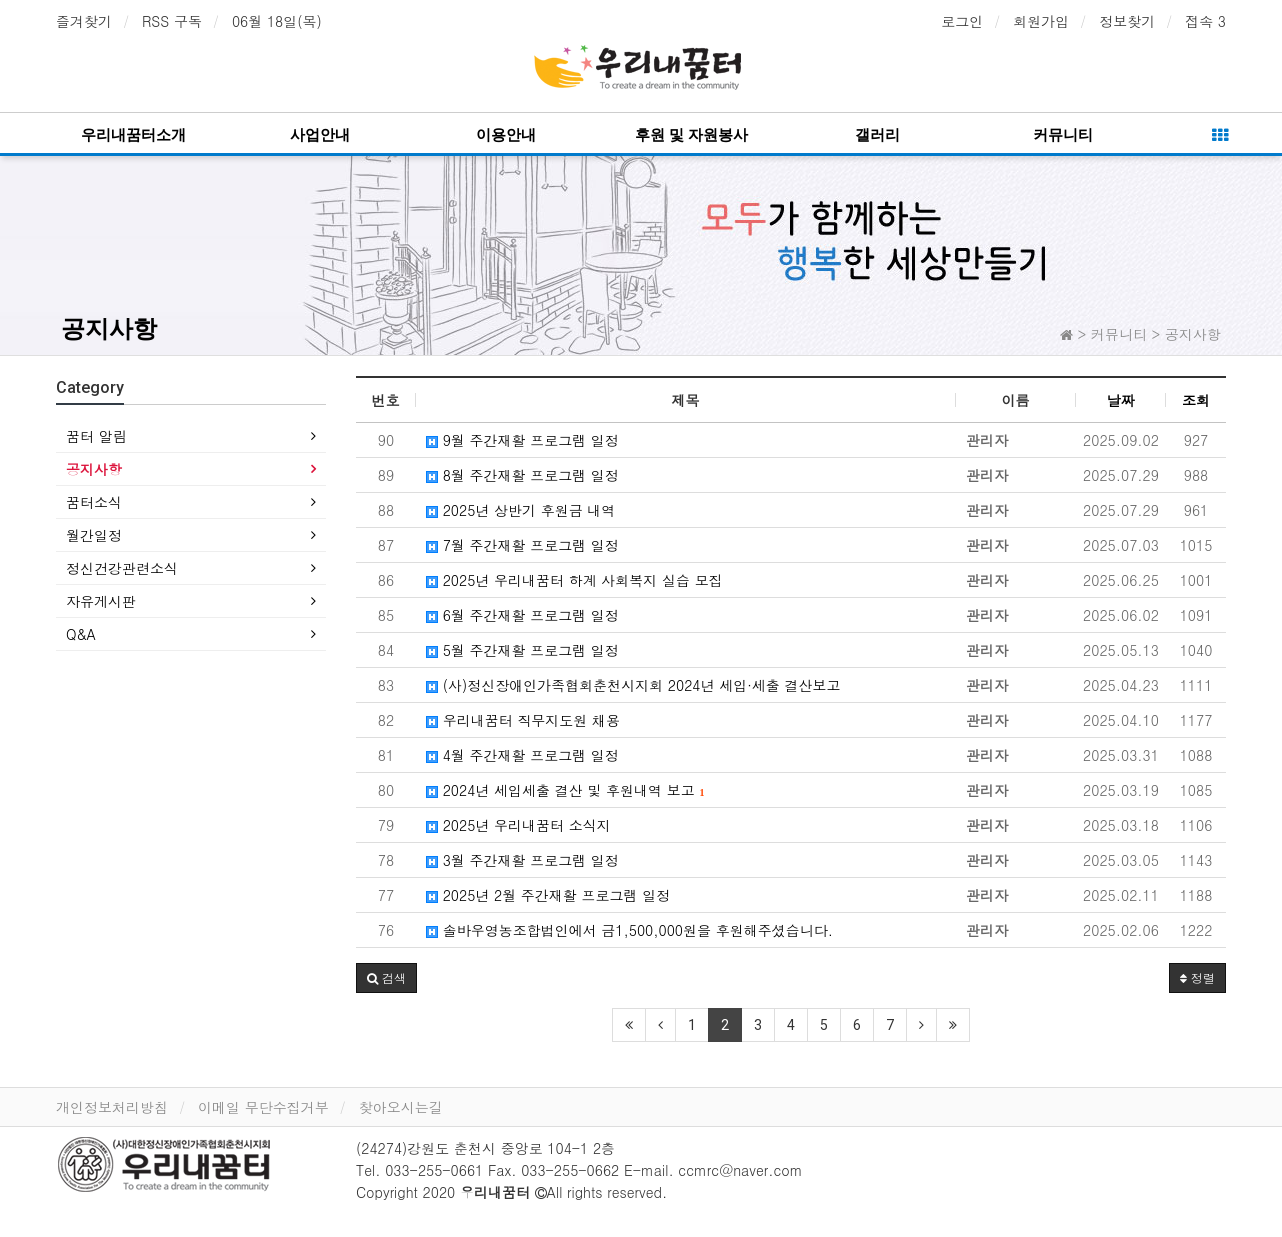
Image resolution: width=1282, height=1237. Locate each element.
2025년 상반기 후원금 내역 (520, 510)
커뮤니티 (1063, 135)
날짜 (1121, 400)
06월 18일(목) (277, 21)
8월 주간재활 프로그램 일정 (522, 475)
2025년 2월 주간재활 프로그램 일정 (548, 895)
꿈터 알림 (96, 436)
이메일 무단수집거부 (263, 1107)
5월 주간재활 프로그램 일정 (522, 650)
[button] (386, 978)
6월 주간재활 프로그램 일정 (522, 615)
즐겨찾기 (84, 21)
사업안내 (320, 135)
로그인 (962, 21)
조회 (1196, 400)
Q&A (81, 634)
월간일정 (94, 535)
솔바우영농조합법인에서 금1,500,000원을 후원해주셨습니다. (629, 930)
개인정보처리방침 (112, 1107)
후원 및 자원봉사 (691, 135)
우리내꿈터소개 (133, 135)
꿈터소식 (94, 502)
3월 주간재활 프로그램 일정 (522, 860)
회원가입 (1041, 21)
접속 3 (1205, 21)
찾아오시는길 (401, 1107)
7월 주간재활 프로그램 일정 (522, 545)
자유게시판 (101, 601)
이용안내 (506, 135)
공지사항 (109, 329)
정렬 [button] (1197, 977)
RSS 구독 (172, 21)
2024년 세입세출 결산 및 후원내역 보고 (565, 790)
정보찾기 (1127, 21)
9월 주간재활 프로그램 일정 (522, 440)
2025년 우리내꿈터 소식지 (518, 825)
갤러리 (877, 135)
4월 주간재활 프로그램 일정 (522, 755)
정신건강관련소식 (122, 568)
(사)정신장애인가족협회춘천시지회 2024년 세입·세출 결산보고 (633, 685)
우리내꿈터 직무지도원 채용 (523, 720)
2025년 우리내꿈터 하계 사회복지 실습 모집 (574, 580)
